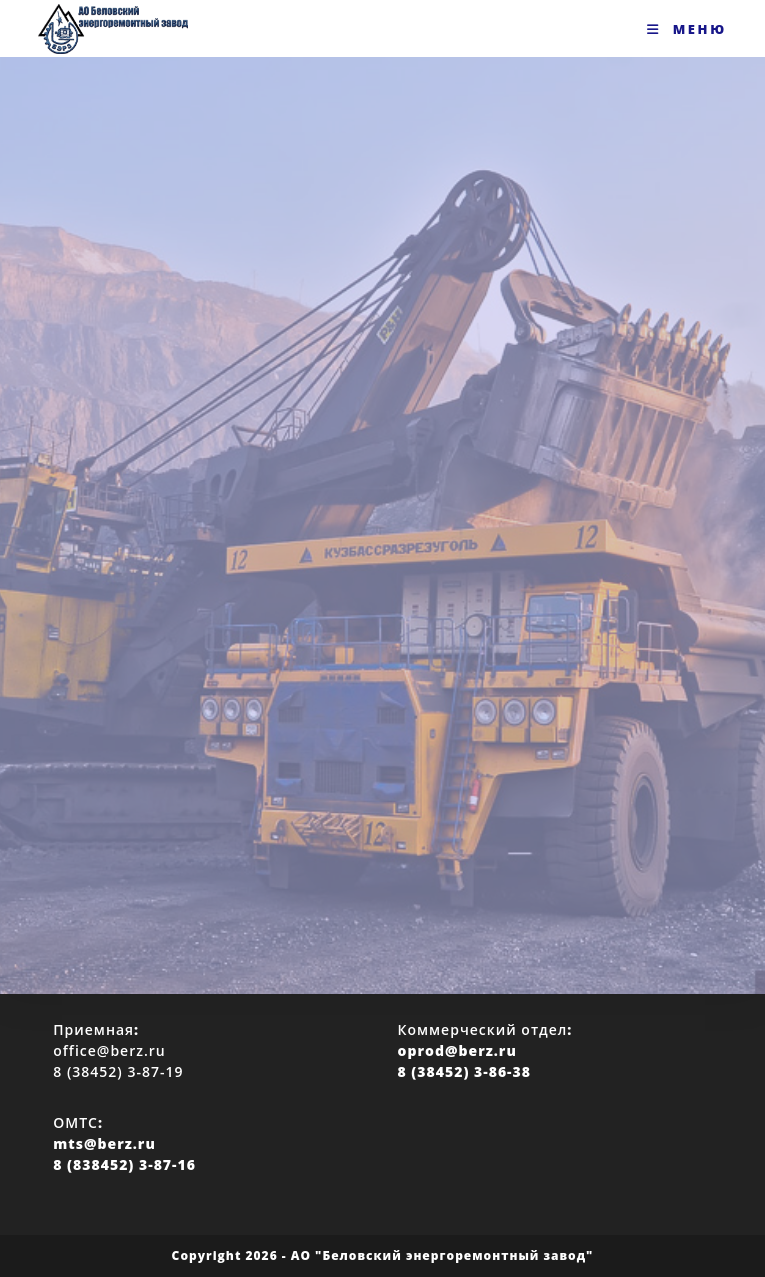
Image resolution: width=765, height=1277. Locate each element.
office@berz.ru (109, 1050)
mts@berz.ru (104, 1143)
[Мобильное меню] (687, 29)
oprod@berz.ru (457, 1050)
